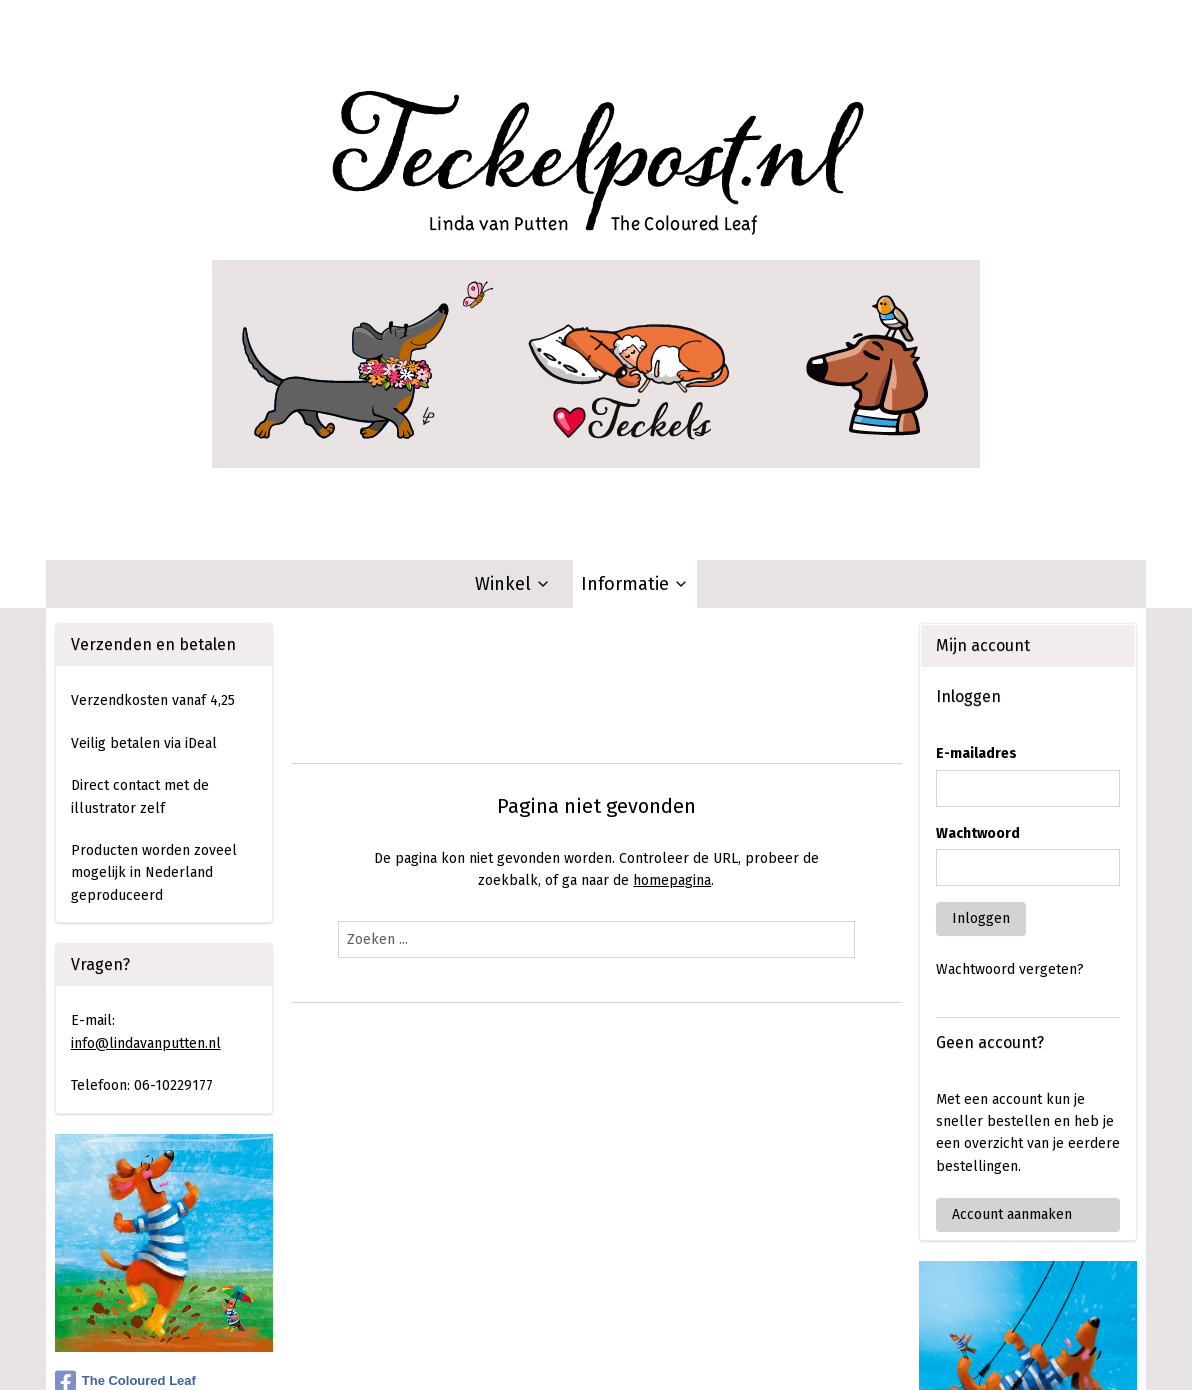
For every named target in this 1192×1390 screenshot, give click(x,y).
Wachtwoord (978, 522)
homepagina (672, 569)
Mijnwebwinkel (795, 1353)
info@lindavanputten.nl (146, 732)
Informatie (635, 273)
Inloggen (981, 607)
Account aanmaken (1012, 903)
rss (558, 1353)
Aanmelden (123, 1268)
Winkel (513, 273)
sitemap (519, 1353)
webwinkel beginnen (629, 1353)
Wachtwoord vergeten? (1010, 658)
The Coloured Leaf (125, 1070)
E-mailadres (976, 442)
